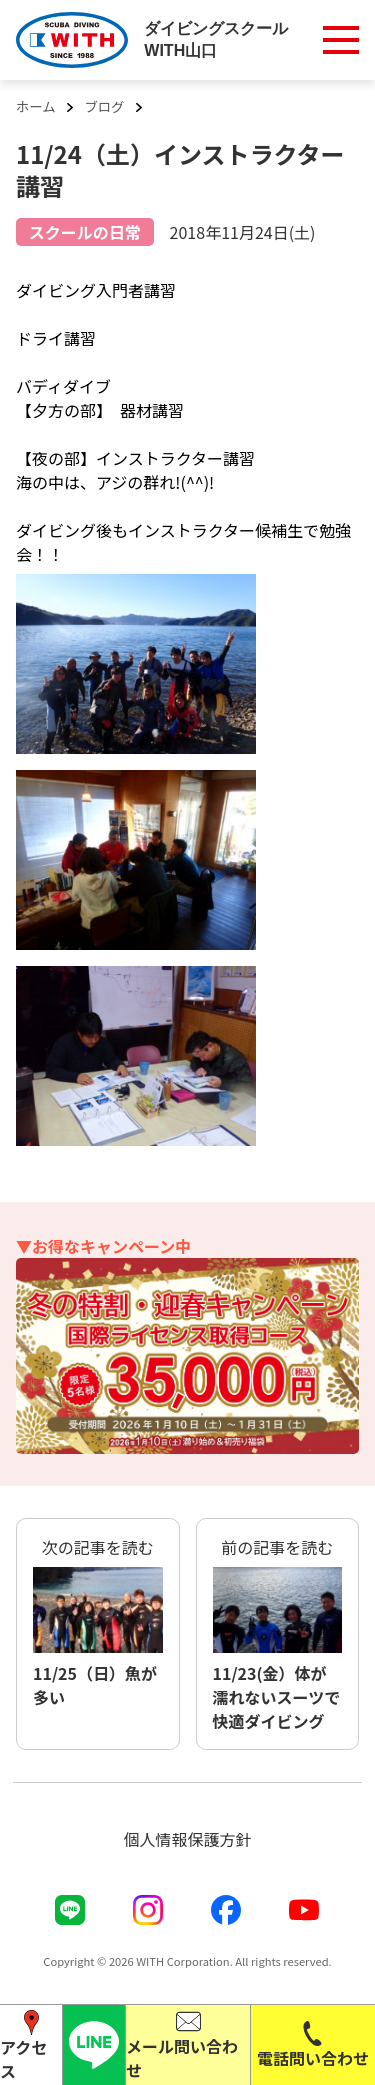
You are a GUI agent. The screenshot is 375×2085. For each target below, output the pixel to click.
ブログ (104, 106)
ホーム (36, 106)
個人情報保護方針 (187, 1839)
